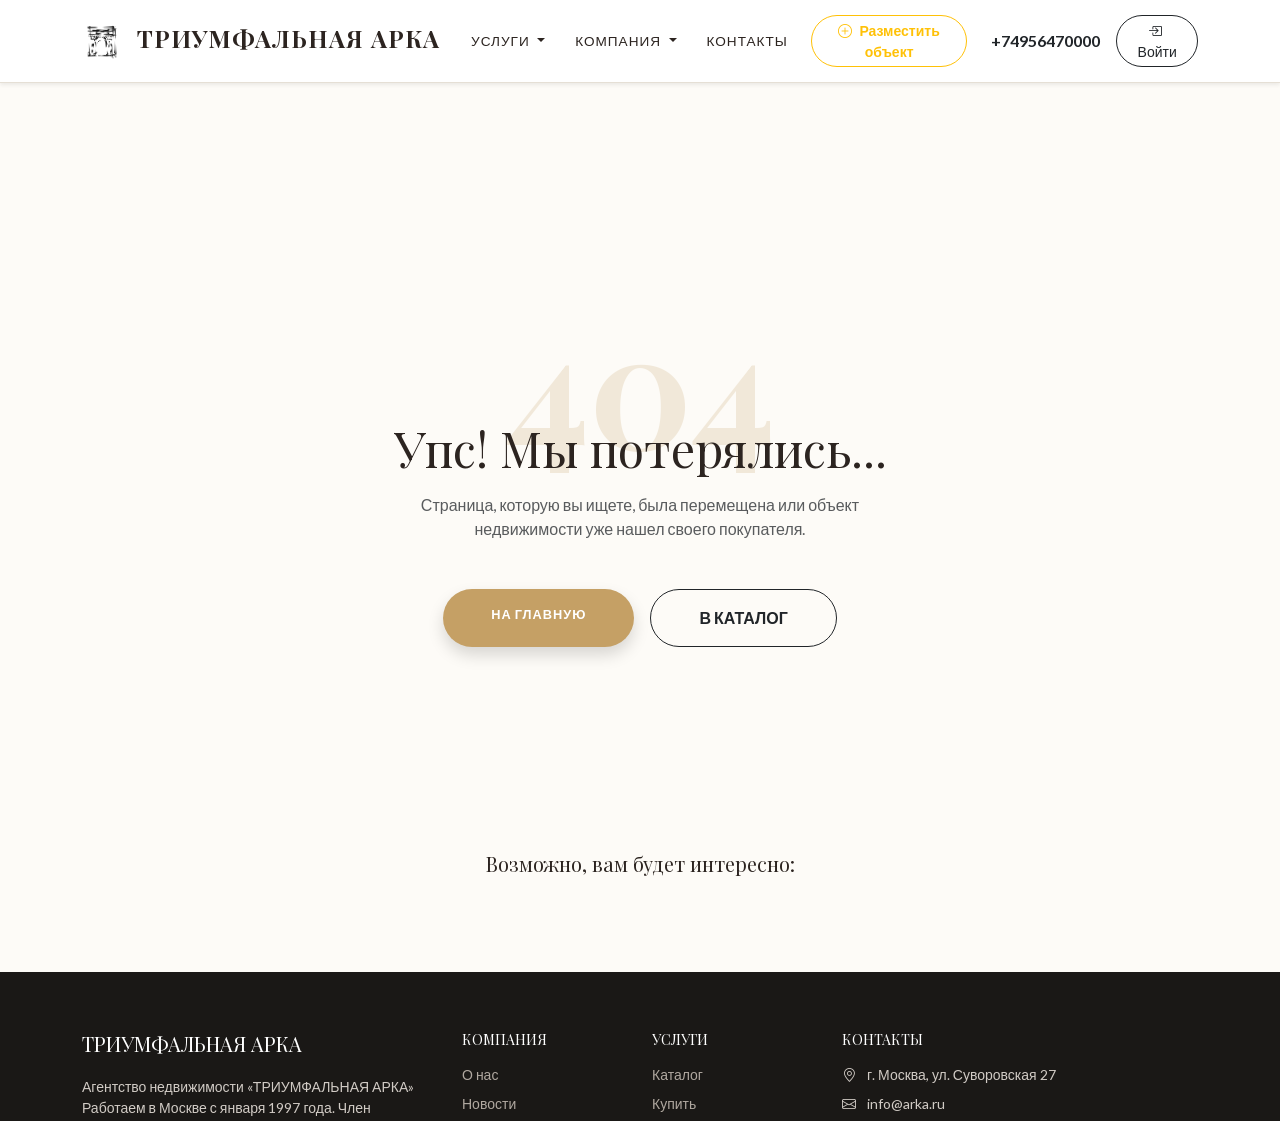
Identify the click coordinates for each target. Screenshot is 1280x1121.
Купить (674, 1103)
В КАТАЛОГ (743, 617)
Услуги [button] (502, 41)
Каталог (677, 1074)
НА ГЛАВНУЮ (538, 614)
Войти (1157, 41)
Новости (489, 1103)
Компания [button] (620, 41)
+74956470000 (1045, 40)
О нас (480, 1074)
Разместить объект (888, 41)
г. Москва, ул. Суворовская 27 (961, 1074)
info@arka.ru (906, 1103)
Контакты (747, 41)
